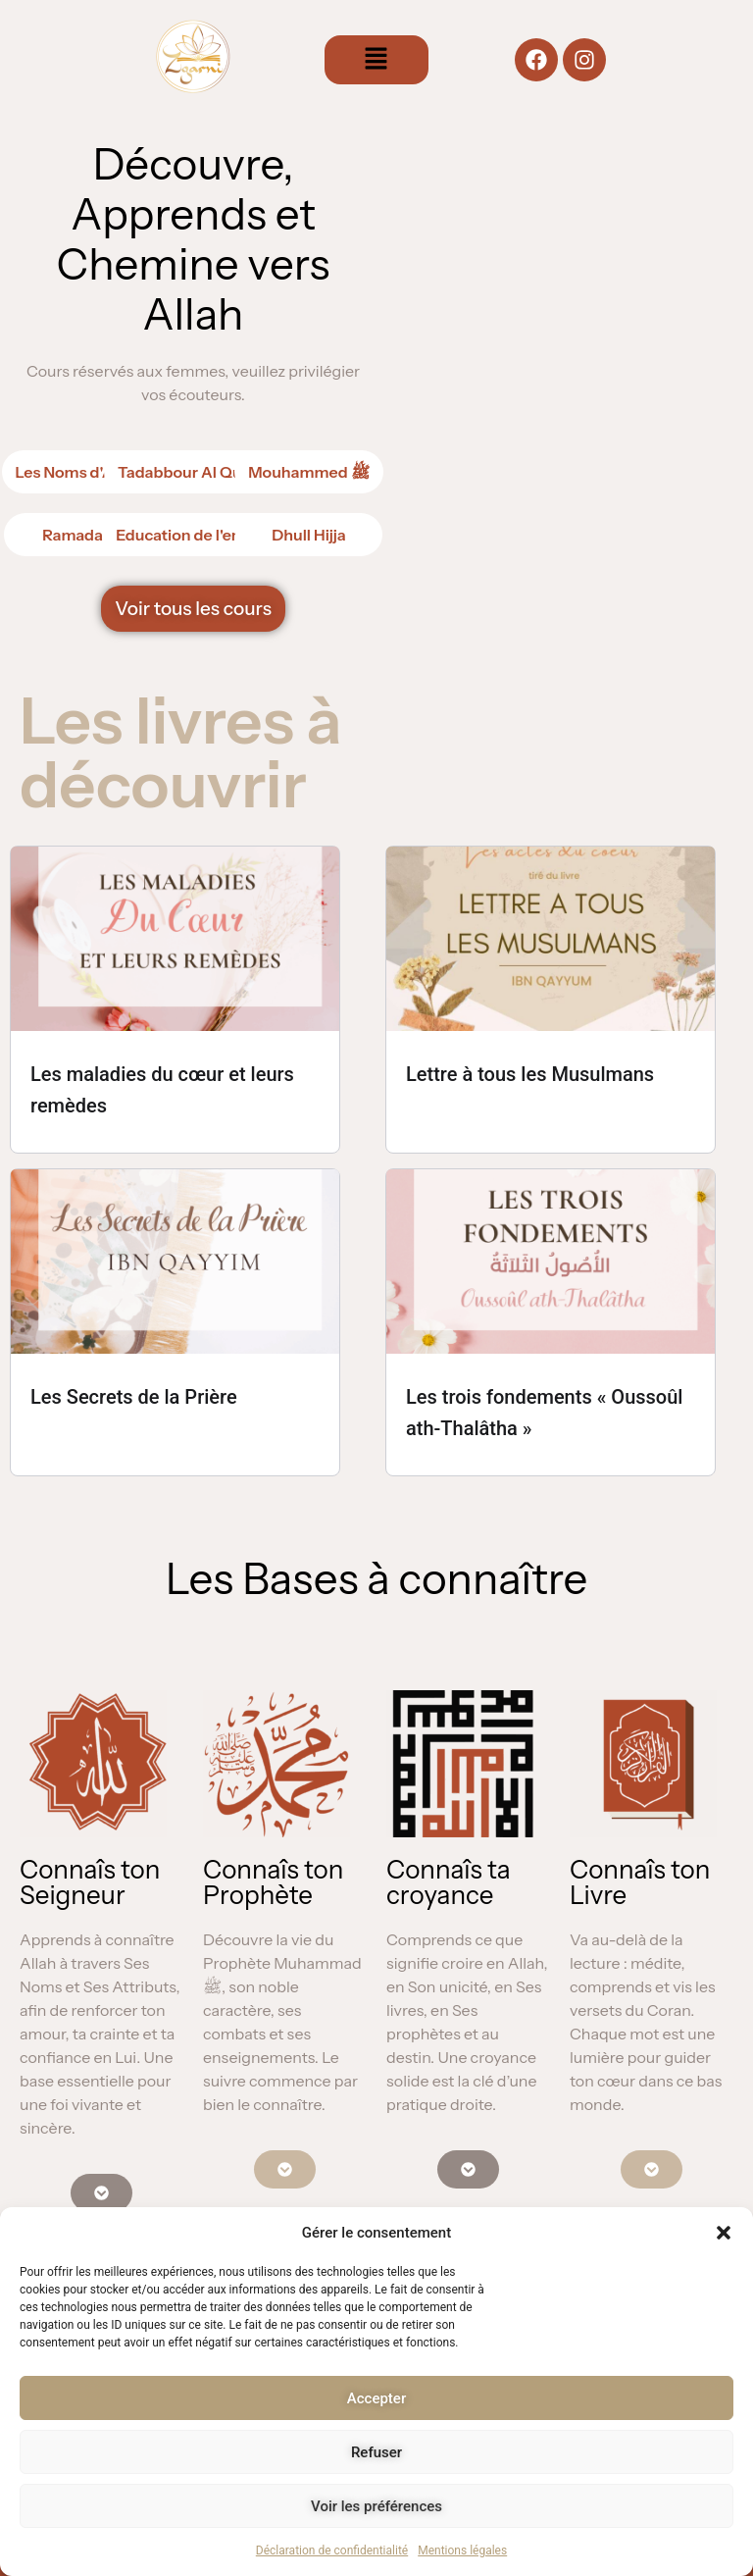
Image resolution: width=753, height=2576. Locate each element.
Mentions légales (462, 2550)
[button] (723, 2232)
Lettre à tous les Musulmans (530, 1074)
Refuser (376, 2452)
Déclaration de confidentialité (332, 2550)
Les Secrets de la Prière (133, 1397)
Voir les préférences (376, 2506)
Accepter (376, 2398)
